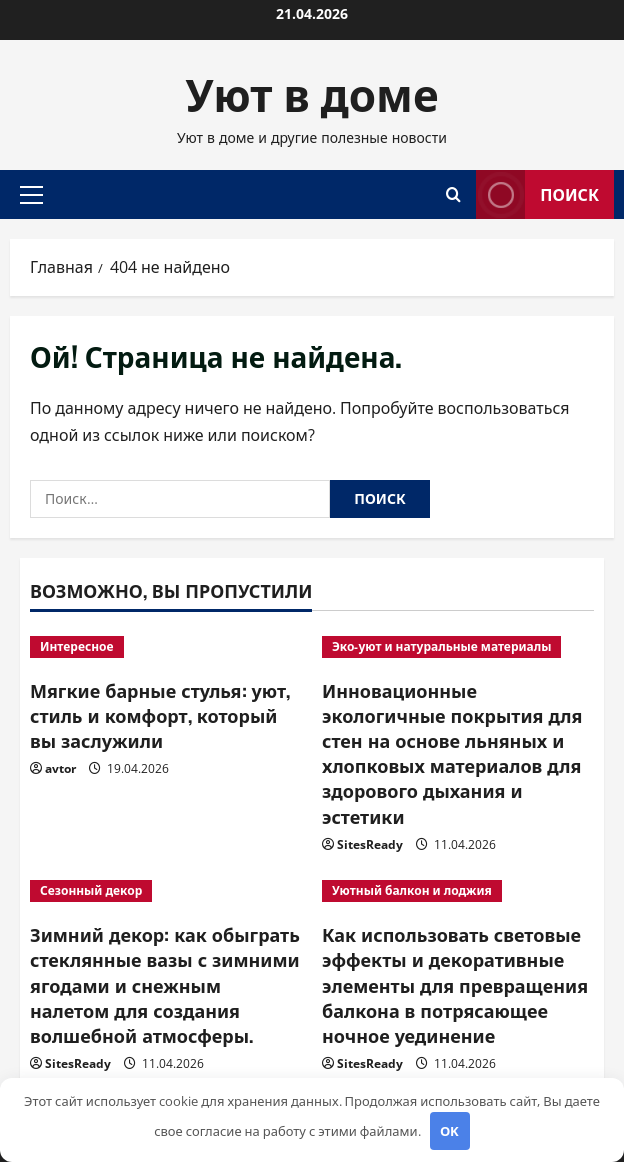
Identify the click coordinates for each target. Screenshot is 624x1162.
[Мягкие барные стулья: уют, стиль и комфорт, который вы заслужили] (166, 647)
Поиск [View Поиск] (537, 194)
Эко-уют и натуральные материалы (441, 646)
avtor (60, 768)
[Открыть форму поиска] (453, 194)
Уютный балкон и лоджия (412, 890)
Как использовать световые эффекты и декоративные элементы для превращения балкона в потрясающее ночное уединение (455, 984)
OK (449, 1131)
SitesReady (370, 844)
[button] (31, 194)
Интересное (77, 646)
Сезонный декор (91, 890)
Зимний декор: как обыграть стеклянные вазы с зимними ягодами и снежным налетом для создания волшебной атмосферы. (165, 984)
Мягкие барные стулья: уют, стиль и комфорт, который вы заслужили (160, 715)
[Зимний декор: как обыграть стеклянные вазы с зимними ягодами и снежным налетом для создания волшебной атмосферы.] (166, 891)
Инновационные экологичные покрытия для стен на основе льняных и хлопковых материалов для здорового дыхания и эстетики (452, 753)
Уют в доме (311, 92)
